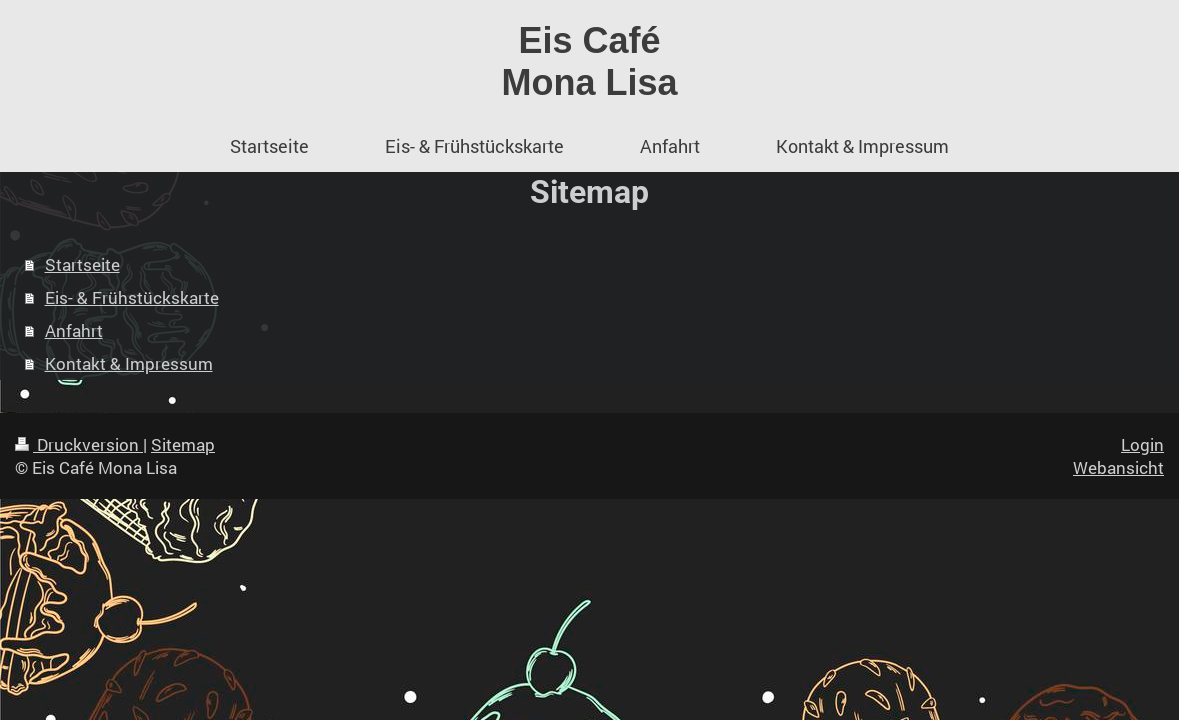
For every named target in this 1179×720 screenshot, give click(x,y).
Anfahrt (74, 330)
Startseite (82, 264)
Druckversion (79, 444)
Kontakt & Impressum (129, 363)
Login (1142, 444)
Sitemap (183, 444)
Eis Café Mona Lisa (589, 61)
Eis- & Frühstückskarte (132, 297)
